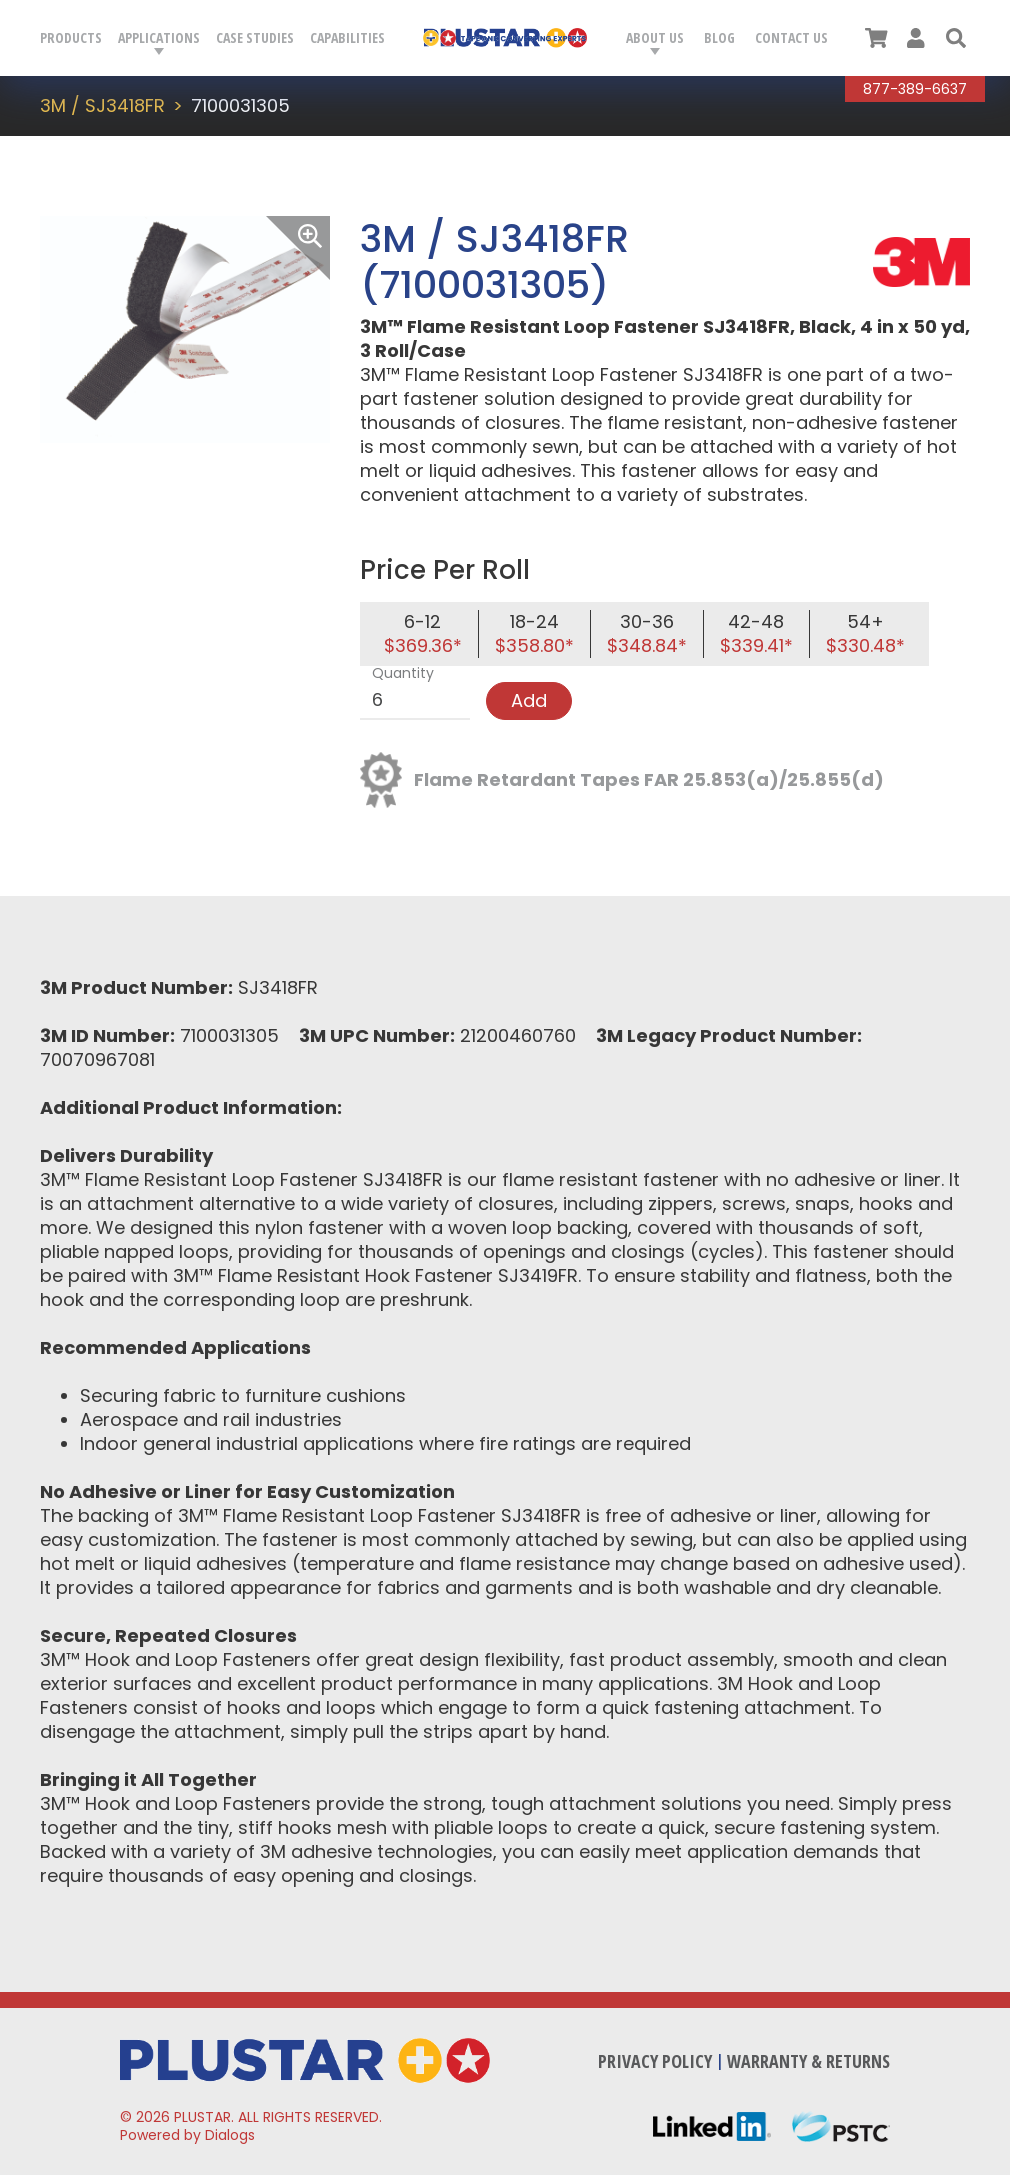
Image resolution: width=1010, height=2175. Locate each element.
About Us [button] (655, 37)
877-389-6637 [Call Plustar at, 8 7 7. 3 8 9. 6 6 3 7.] (915, 89)
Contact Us (791, 37)
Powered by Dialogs (187, 2135)
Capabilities (347, 37)
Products (71, 37)
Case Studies (255, 37)
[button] (956, 38)
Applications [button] (159, 37)
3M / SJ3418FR (102, 105)
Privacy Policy (655, 2061)
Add (529, 700)
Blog (719, 37)
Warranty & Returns (808, 2061)
